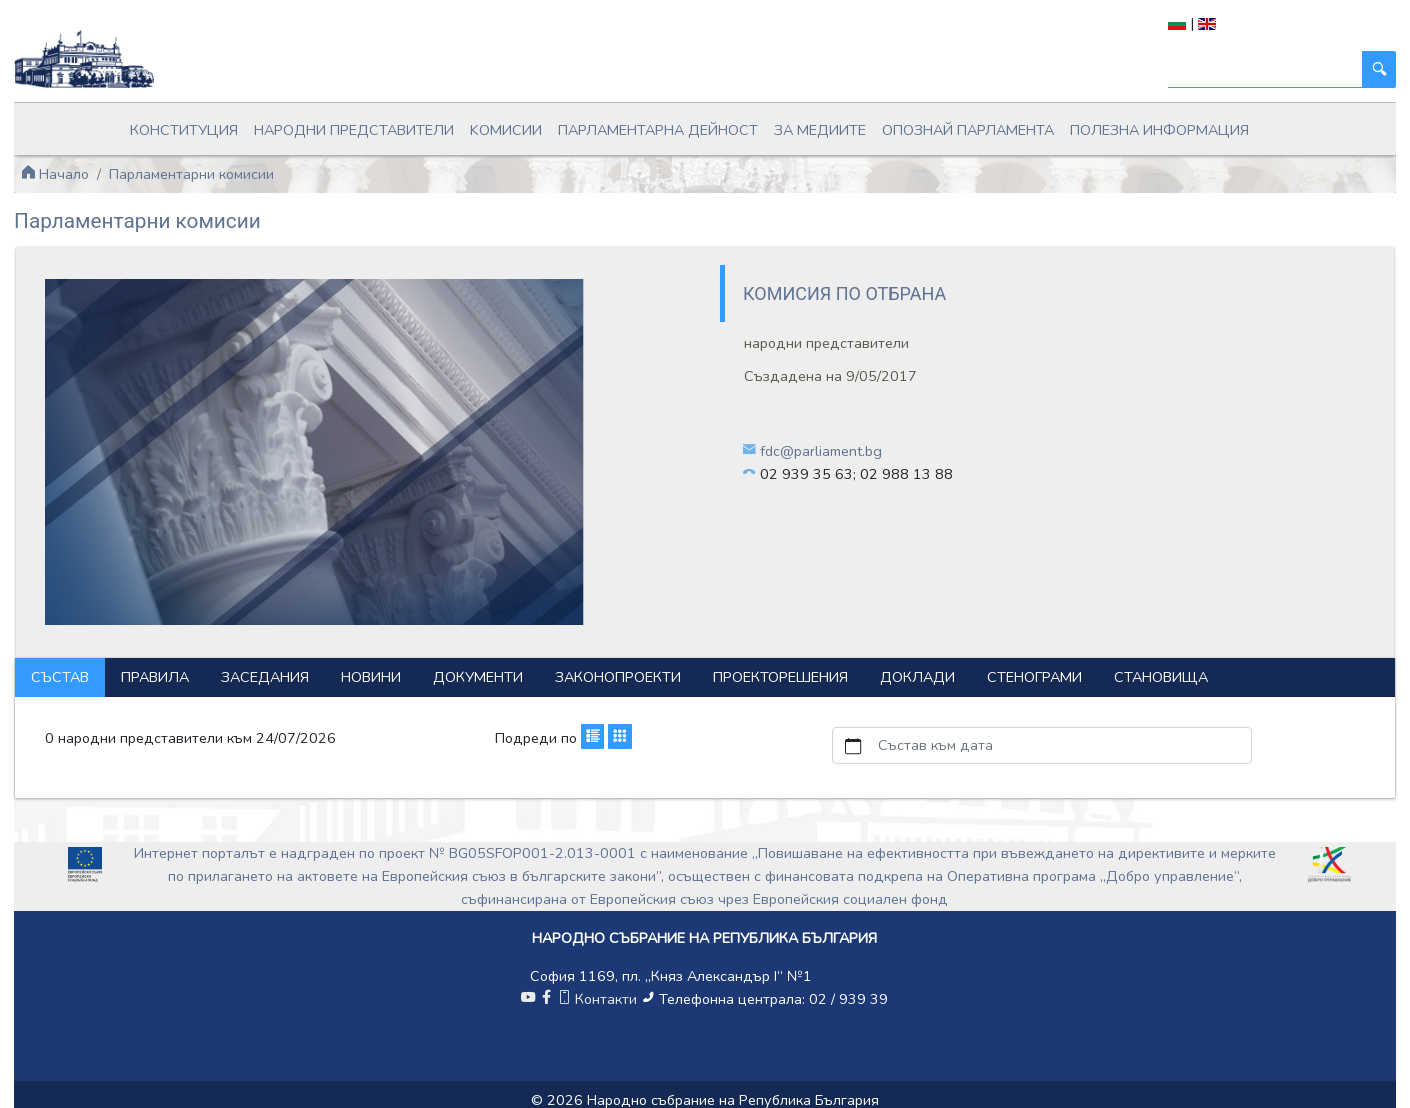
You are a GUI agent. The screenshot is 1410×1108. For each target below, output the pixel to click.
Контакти (599, 999)
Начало (55, 174)
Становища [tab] (1161, 677)
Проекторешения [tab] (780, 677)
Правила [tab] (155, 677)
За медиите (820, 130)
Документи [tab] (478, 677)
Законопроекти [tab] (618, 677)
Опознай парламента (968, 130)
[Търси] (1265, 69)
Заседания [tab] (265, 677)
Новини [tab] (371, 677)
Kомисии (506, 130)
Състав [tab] (60, 677)
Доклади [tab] (917, 677)
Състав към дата (935, 745)
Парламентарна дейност (658, 130)
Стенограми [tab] (1034, 677)
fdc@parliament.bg (821, 451)
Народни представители (354, 130)
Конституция (184, 130)
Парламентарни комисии (191, 174)
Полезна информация (1159, 130)
